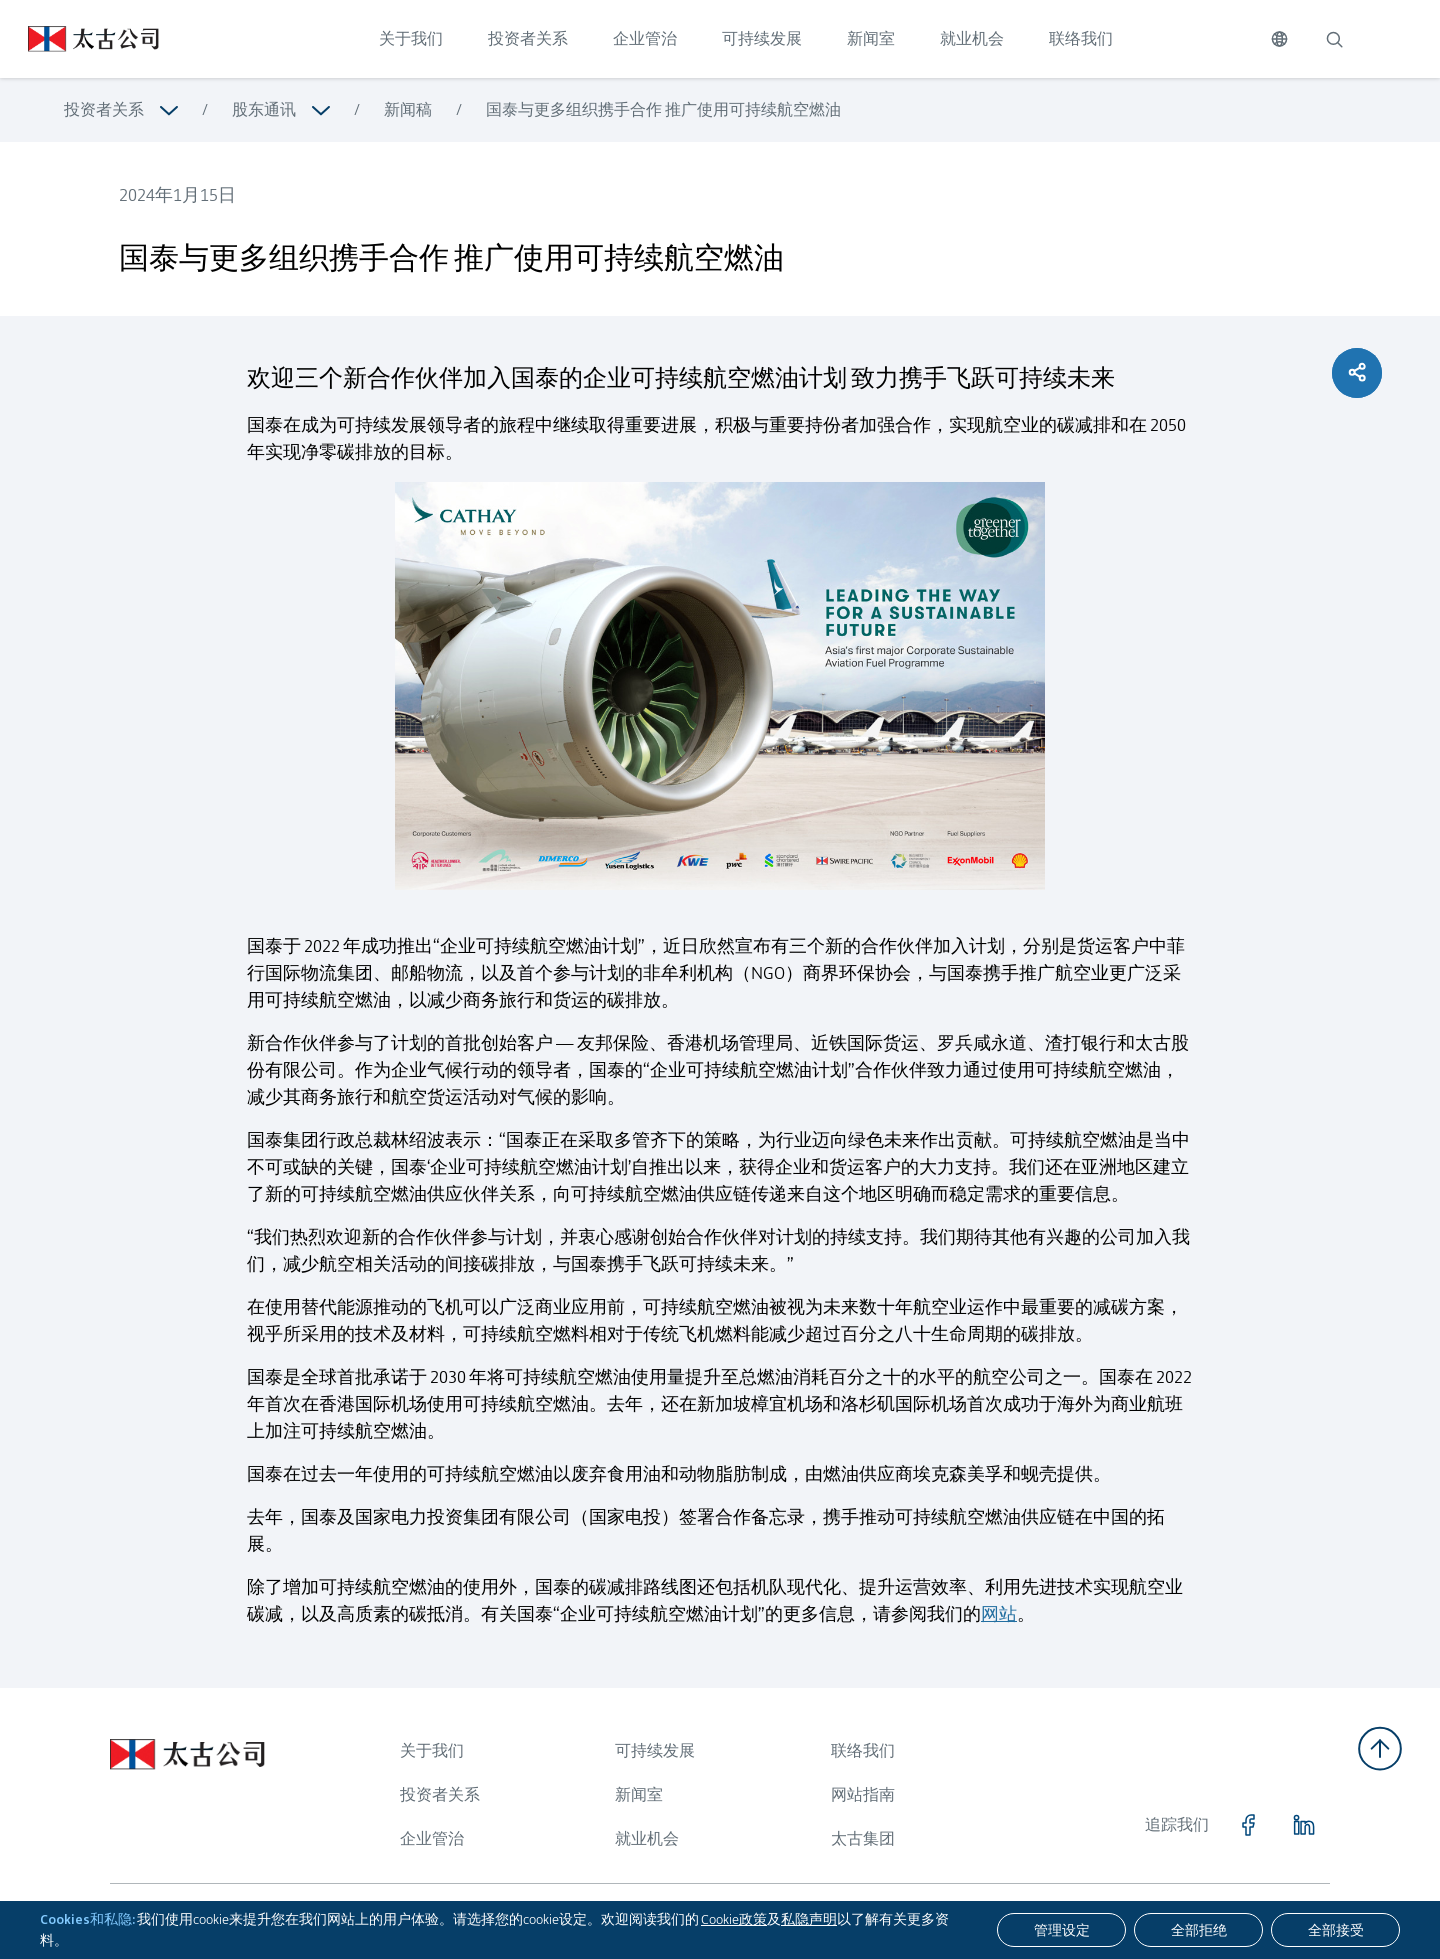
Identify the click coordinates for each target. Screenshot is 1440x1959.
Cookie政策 (734, 1919)
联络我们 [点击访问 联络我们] (1081, 38)
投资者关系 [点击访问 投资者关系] (528, 38)
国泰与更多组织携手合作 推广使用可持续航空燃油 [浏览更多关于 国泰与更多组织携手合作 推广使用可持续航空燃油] (663, 109)
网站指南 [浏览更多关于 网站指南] (863, 1794)
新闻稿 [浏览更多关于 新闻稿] (408, 109)
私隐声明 (809, 1919)
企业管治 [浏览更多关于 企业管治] (432, 1838)
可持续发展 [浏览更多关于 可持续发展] (655, 1750)
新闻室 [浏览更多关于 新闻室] (639, 1794)
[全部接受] (1335, 1930)
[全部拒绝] (1198, 1930)
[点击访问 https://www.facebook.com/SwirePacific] (1248, 1825)
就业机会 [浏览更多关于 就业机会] (647, 1838)
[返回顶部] (1380, 1748)
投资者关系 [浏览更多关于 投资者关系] (104, 109)
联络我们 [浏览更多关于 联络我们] (863, 1750)
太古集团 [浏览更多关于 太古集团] (863, 1838)
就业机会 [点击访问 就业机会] (972, 38)
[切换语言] (1279, 39)
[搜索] (1334, 39)
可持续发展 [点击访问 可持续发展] (762, 38)
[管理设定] (1061, 1930)
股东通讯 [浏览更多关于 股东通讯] (264, 109)
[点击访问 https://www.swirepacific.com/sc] (79, 39)
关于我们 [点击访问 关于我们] (411, 38)
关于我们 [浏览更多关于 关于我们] (432, 1750)
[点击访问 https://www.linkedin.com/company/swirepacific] (1304, 1825)
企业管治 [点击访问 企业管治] (645, 38)
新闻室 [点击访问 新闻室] (871, 38)
